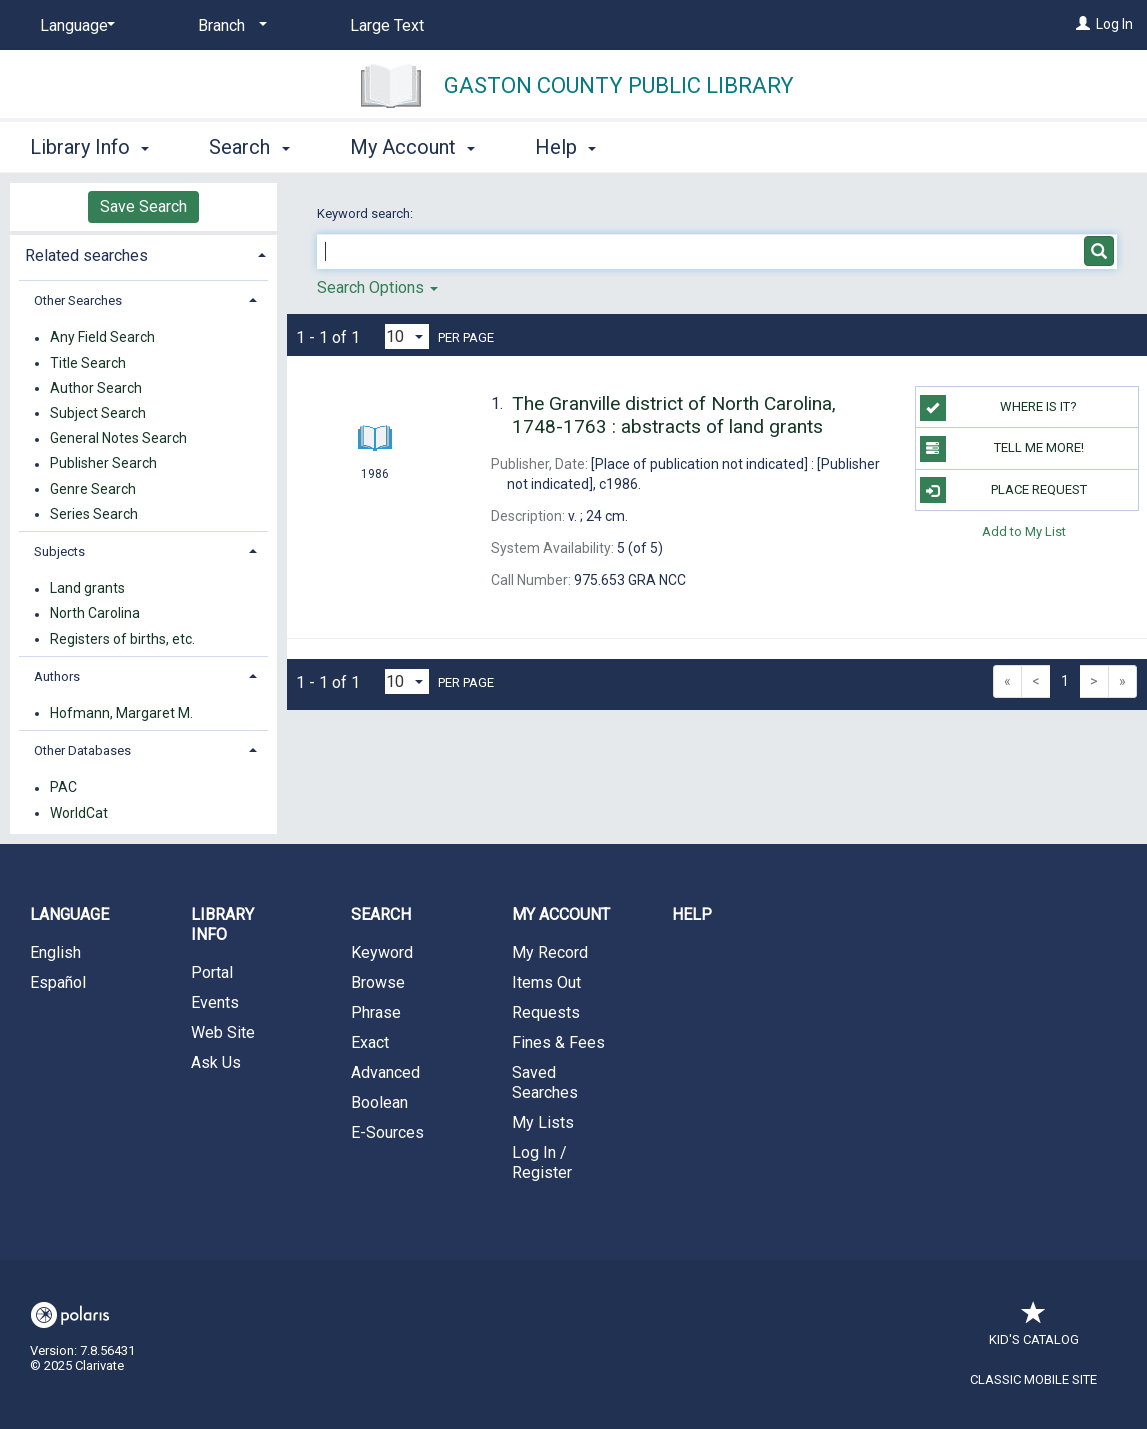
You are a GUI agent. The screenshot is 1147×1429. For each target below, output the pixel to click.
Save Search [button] (143, 206)
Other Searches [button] (78, 300)
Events (215, 1002)
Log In (1114, 24)
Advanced (385, 1072)
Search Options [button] (377, 287)
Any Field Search (102, 338)
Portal (212, 972)
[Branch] (229, 26)
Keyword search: (366, 213)
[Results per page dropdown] (407, 336)
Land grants (87, 589)
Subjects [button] (59, 551)
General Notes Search (118, 439)
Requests (546, 1012)
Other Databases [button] (82, 750)
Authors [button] (57, 676)
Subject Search (98, 413)
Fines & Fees (558, 1042)
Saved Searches (545, 1082)
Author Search (96, 388)
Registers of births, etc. (122, 639)
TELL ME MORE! (1002, 449)
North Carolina (95, 614)
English (55, 952)
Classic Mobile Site (1033, 1379)
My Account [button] (412, 147)
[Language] (74, 26)
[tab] (143, 253)
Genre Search (93, 489)
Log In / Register (542, 1162)
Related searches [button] (86, 255)
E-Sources (387, 1132)
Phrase (376, 1012)
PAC (63, 788)
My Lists (543, 1122)
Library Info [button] (89, 147)
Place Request (1003, 490)
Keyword (382, 952)
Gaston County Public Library (619, 85)
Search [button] (249, 147)
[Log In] (1083, 24)
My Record (550, 952)
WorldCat (79, 813)
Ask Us (216, 1062)
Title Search (88, 363)
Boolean (379, 1102)
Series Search (94, 514)
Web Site (223, 1032)
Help (692, 914)
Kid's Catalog (1034, 1329)
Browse (378, 982)
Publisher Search (103, 464)
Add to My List (1024, 531)
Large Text (387, 25)
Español (58, 982)
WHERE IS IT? (998, 408)
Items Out (546, 982)
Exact (370, 1042)
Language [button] (69, 914)
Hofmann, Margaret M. (121, 713)
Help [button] (565, 147)
